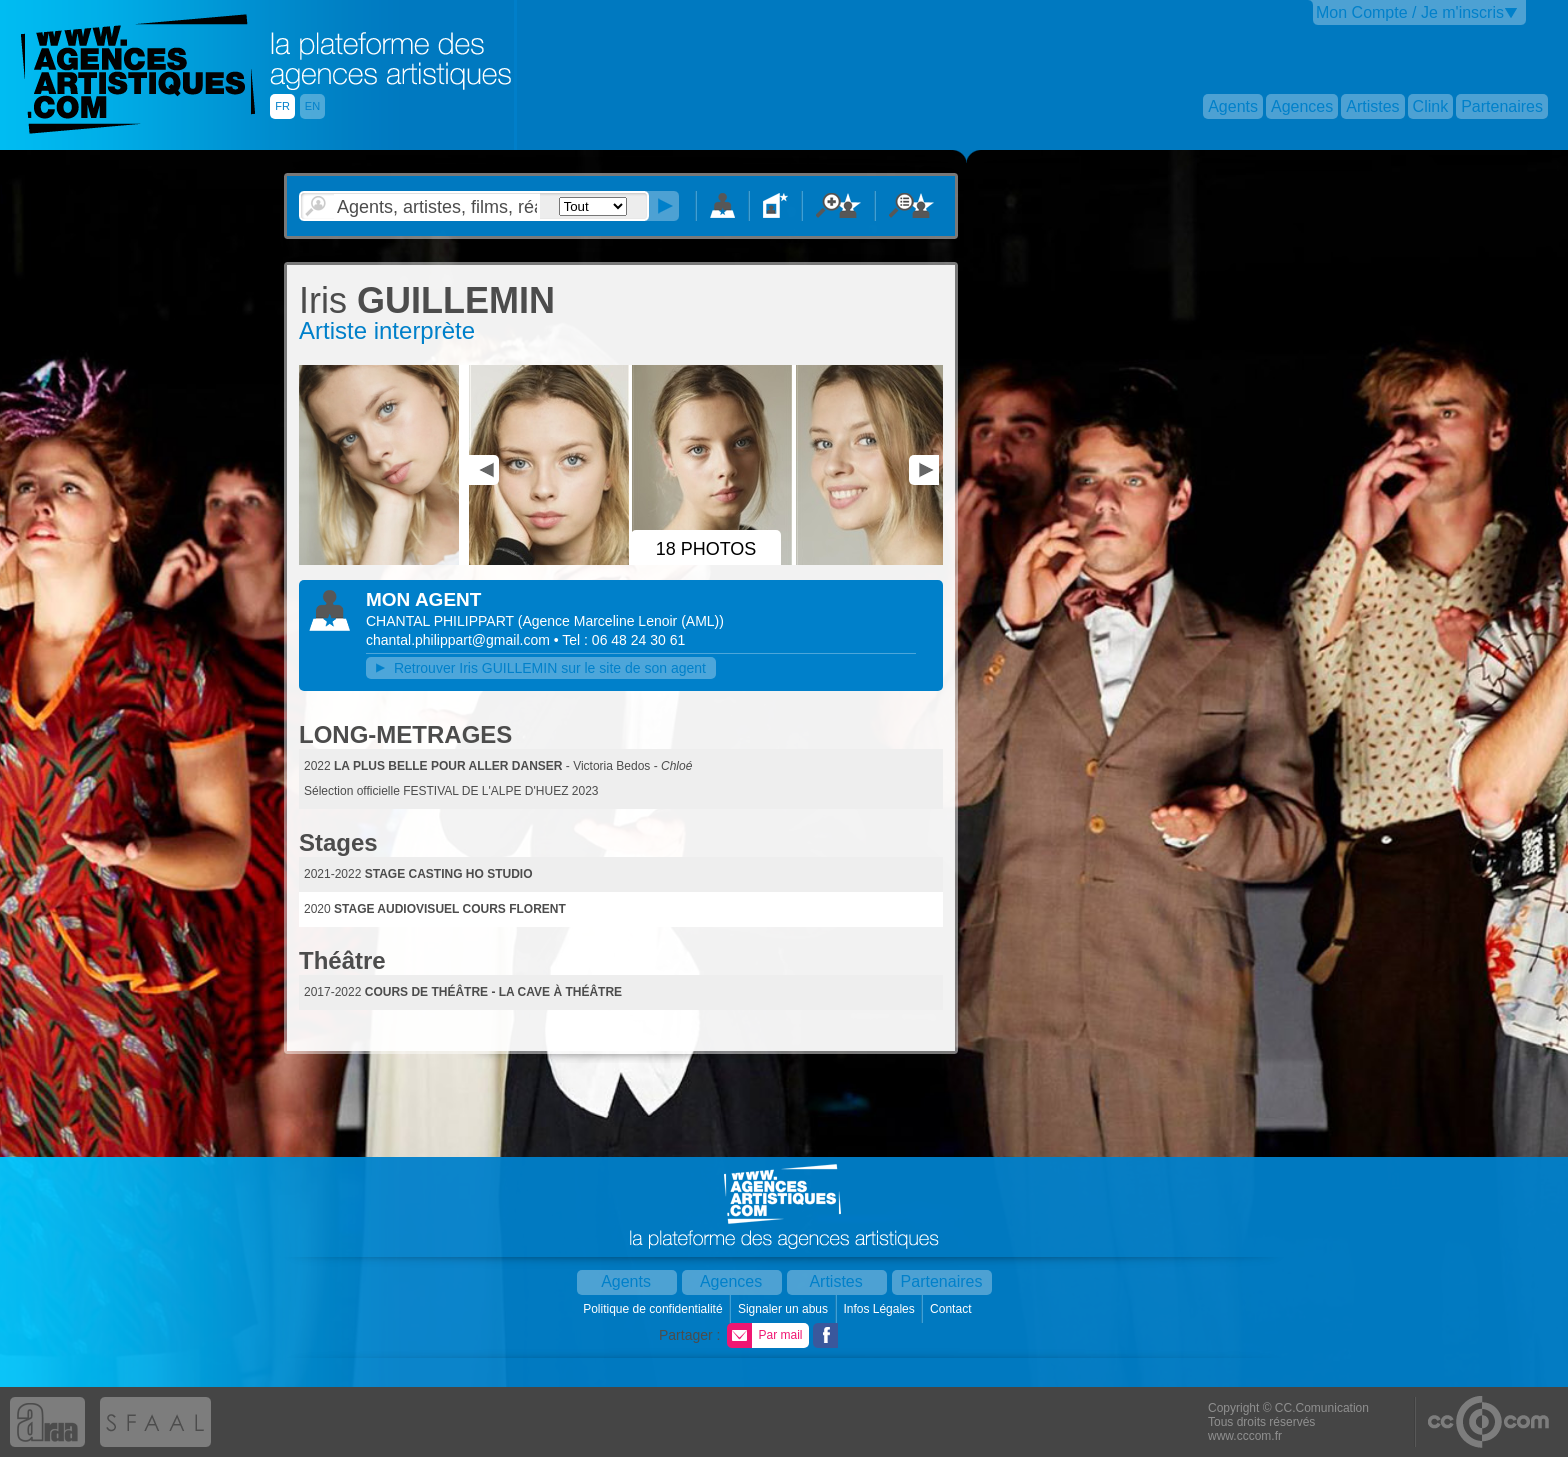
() (621, 621)
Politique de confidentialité (654, 1309)
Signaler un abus (784, 1309)
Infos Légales (880, 1309)
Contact (952, 1309)
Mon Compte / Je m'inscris (1410, 12)
